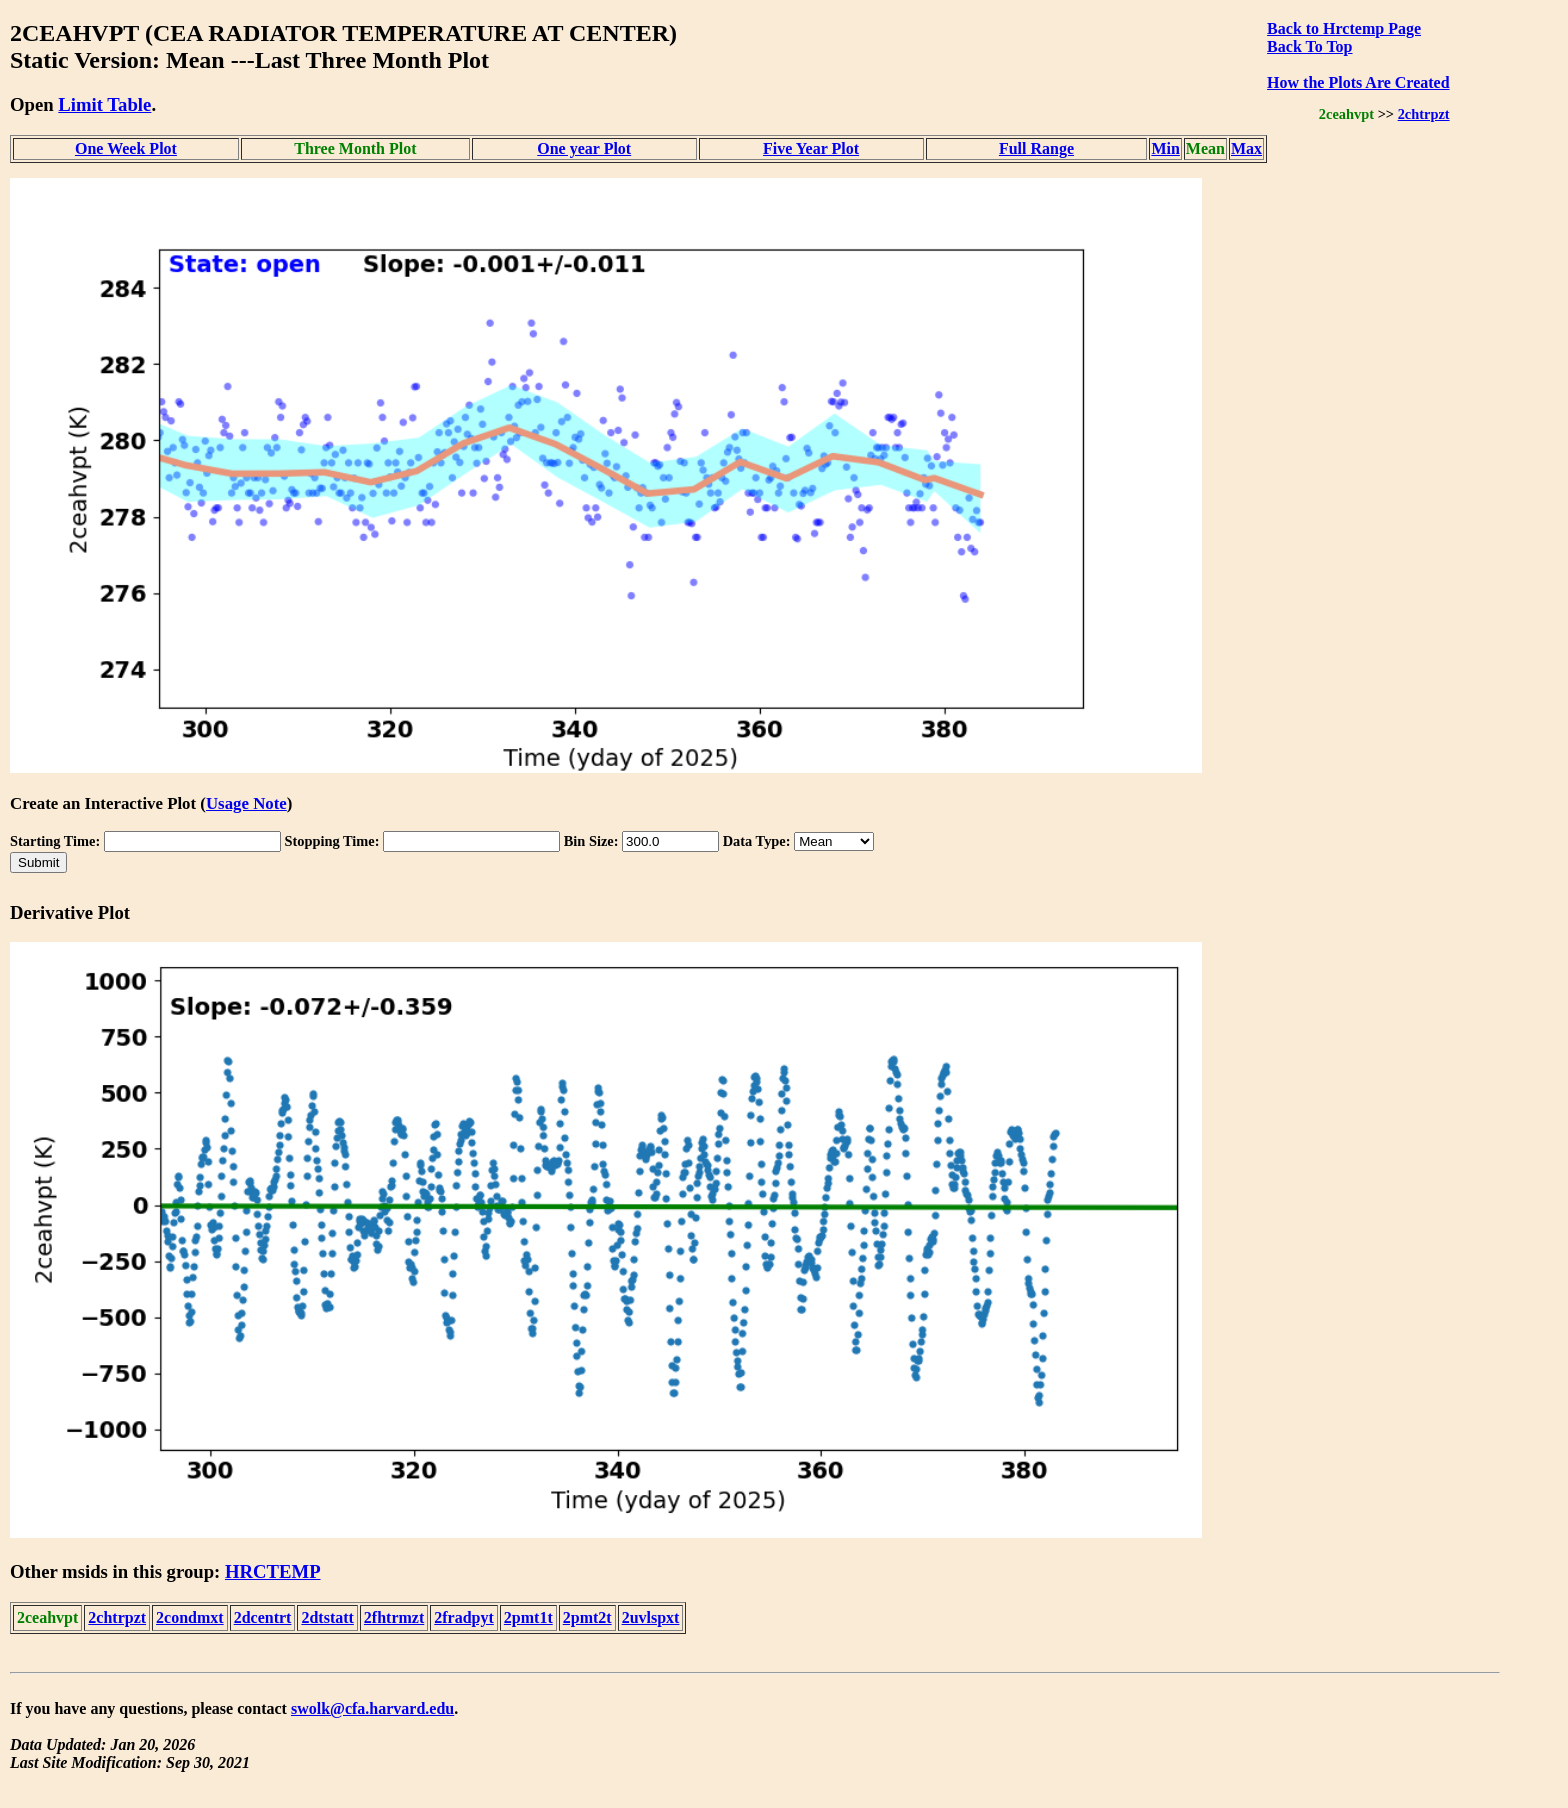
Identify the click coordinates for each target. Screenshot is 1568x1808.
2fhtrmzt (394, 1617)
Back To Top (1309, 46)
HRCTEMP (273, 1571)
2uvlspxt (651, 1617)
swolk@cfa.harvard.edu (372, 1708)
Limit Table (104, 104)
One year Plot (584, 148)
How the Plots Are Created (1358, 82)
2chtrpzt (1424, 114)
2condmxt (190, 1617)
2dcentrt (263, 1617)
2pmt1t (528, 1617)
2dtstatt (327, 1617)
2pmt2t (587, 1617)
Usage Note (246, 803)
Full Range (1036, 148)
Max (1246, 148)
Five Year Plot (811, 148)
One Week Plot (126, 148)
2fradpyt (464, 1617)
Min (1165, 148)
